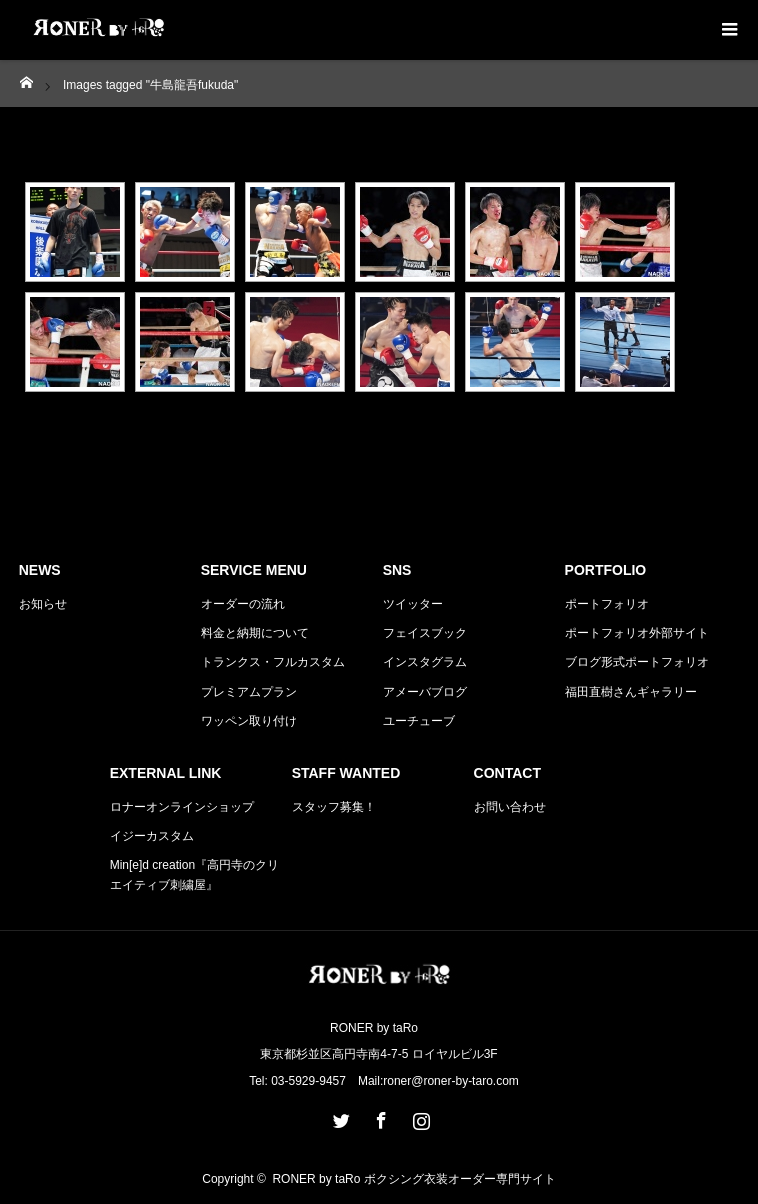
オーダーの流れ (243, 604)
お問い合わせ (510, 807)
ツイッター (413, 604)
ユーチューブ (419, 721)
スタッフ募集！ (334, 807)
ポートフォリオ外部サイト (637, 633)
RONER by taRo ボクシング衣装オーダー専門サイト (413, 1179)
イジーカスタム (152, 836)
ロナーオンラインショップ (182, 807)
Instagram (419, 1117)
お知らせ (43, 604)
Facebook (379, 1117)
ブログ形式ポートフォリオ (637, 662)
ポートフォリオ (607, 604)
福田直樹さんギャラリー (631, 692)
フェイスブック (425, 633)
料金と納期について (255, 633)
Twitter (339, 1117)
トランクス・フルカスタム (273, 662)
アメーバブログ (425, 692)
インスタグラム (425, 662)
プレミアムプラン (249, 692)
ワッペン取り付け (249, 721)
